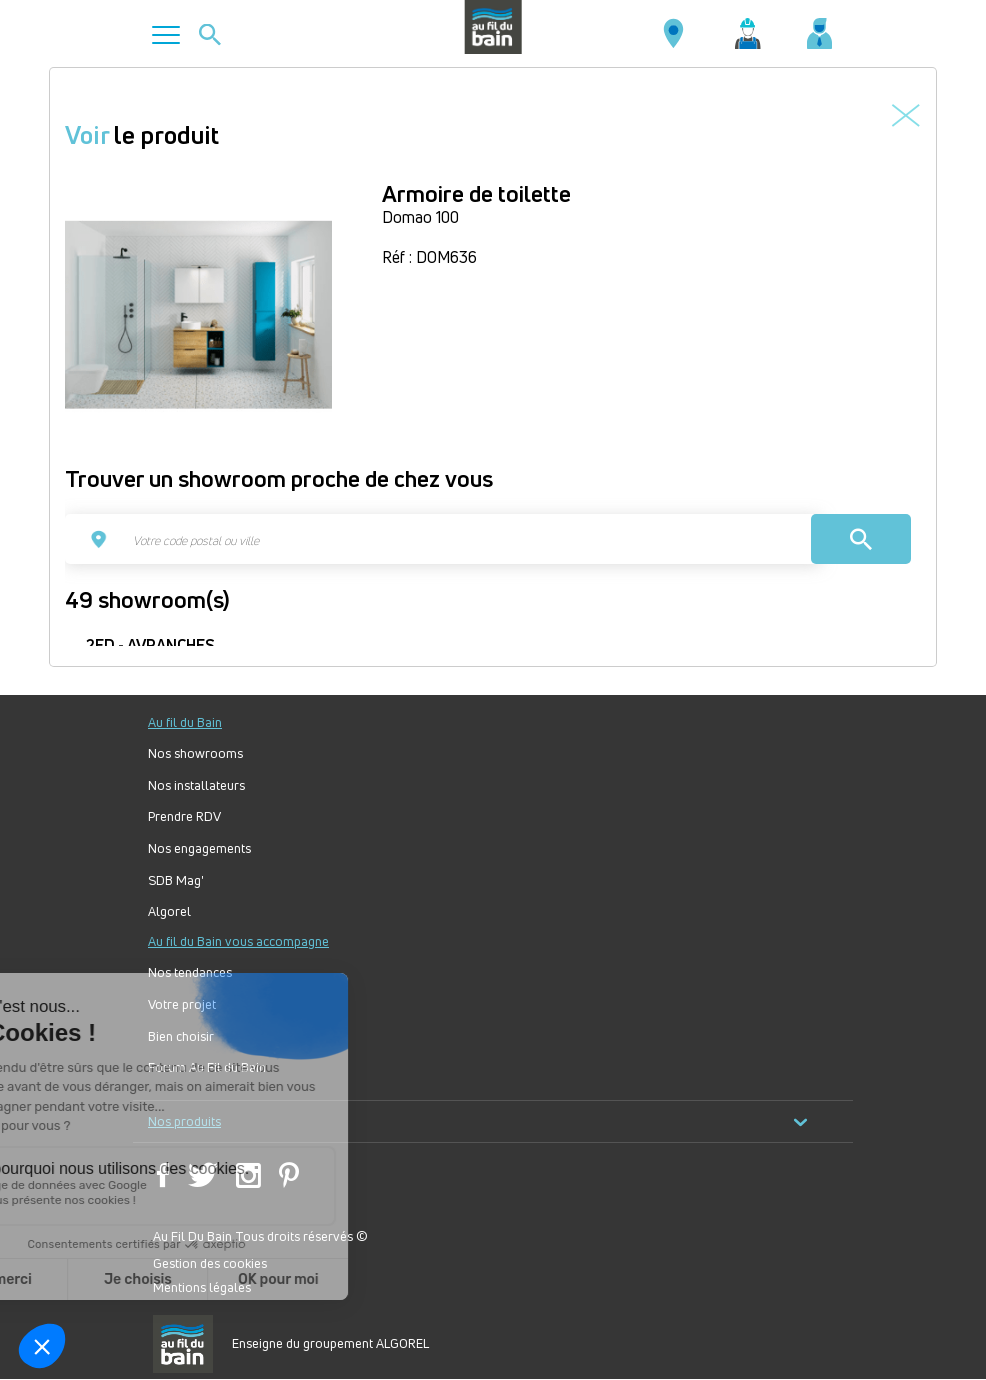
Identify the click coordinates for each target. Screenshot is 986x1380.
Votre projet (182, 1004)
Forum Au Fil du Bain (207, 1067)
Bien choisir (181, 1036)
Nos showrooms (195, 753)
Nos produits (478, 1121)
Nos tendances (190, 972)
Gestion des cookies (210, 1263)
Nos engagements (199, 848)
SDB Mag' (176, 880)
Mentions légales (202, 1287)
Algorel (169, 911)
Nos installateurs (196, 785)
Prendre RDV (184, 816)
